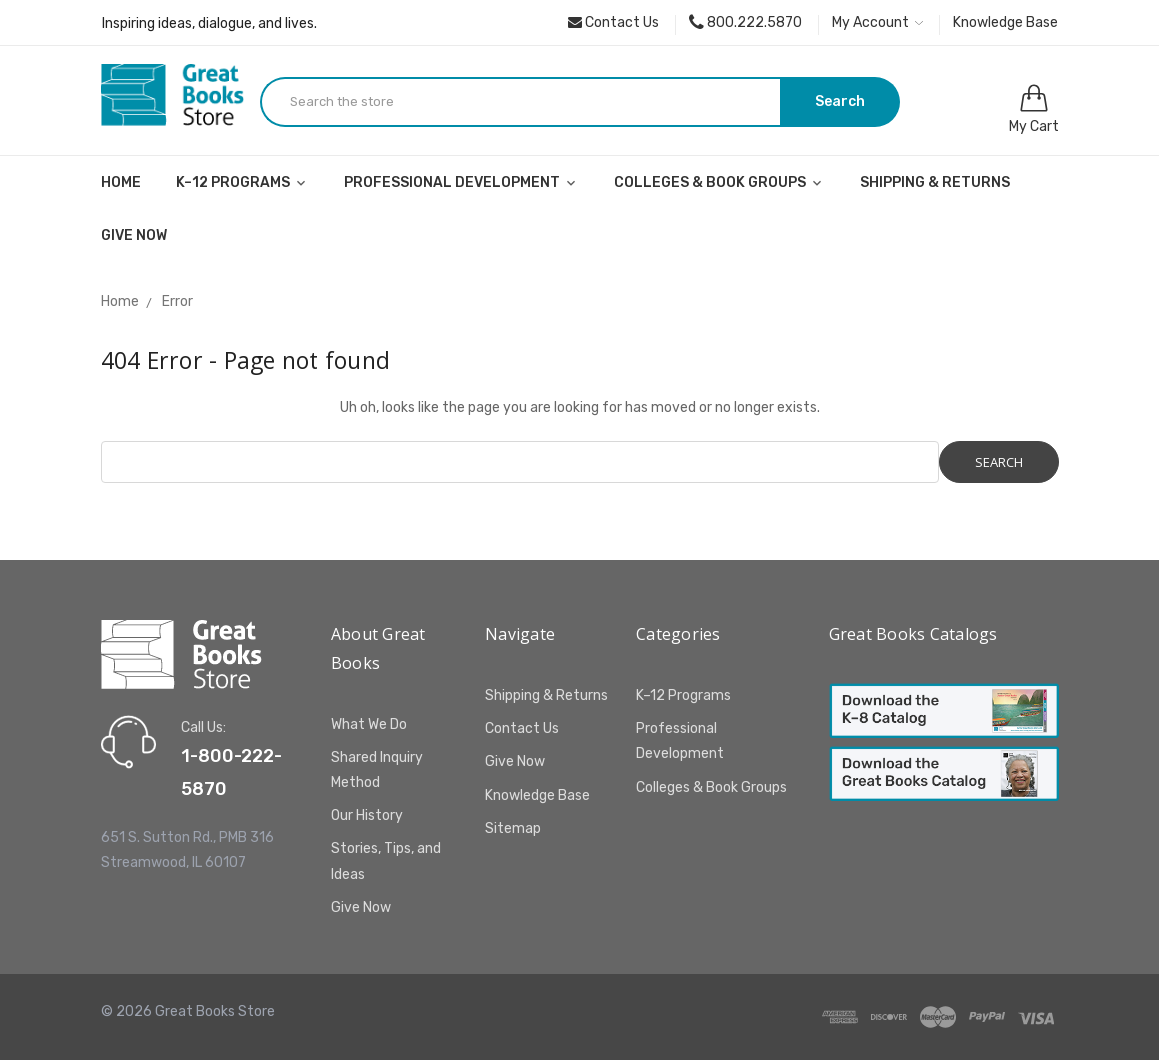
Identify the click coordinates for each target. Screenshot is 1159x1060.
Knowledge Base (1005, 22)
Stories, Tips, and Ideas (386, 861)
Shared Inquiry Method (377, 770)
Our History (367, 815)
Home (121, 182)
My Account (877, 22)
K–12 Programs (242, 182)
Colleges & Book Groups (719, 182)
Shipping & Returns (935, 182)
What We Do (369, 724)
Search (840, 101)
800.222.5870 (745, 22)
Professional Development (461, 182)
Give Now (134, 235)
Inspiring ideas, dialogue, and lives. (209, 23)
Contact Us (613, 22)
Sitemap (513, 828)
